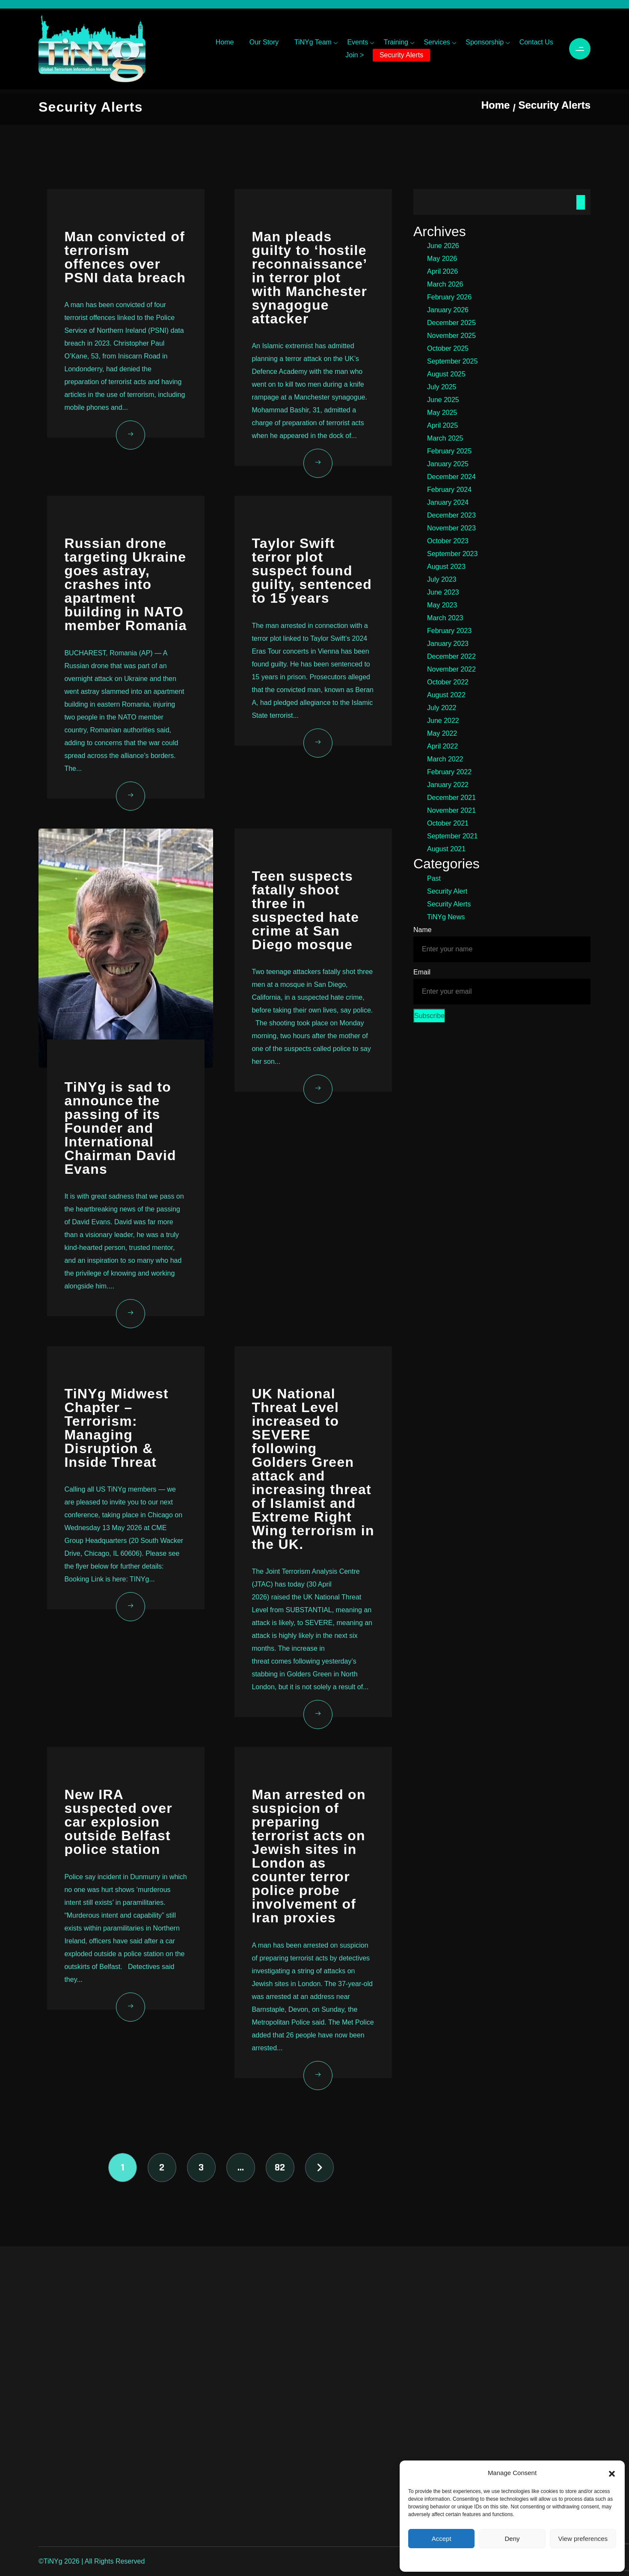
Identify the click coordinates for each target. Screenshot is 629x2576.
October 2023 (448, 541)
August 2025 (446, 374)
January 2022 (448, 784)
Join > (354, 55)
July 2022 (442, 707)
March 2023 (445, 618)
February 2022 (449, 772)
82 (280, 2167)
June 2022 (443, 720)
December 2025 (451, 322)
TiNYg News (446, 917)
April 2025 (442, 425)
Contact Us (536, 42)
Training (396, 42)
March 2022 (445, 759)
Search (580, 202)
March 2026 (445, 284)
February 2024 (449, 489)
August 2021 (446, 849)
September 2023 (452, 553)
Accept (441, 2538)
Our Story (264, 42)
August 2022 (446, 695)
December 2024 (451, 476)
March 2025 (445, 438)
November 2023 (451, 528)
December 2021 (451, 797)
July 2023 (442, 579)
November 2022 (451, 669)
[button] (612, 2473)
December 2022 (451, 656)
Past (434, 878)
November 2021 (451, 810)
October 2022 (448, 682)
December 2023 (451, 515)
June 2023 (443, 592)
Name (422, 929)
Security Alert (447, 891)
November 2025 (451, 335)
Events (357, 42)
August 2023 (446, 566)
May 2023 (442, 605)
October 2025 (448, 348)
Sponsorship (485, 42)
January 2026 (448, 310)
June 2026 (443, 245)
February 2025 (449, 451)
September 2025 (452, 361)
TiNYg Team (313, 42)
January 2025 (448, 464)
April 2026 (442, 271)
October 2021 (448, 823)
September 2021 (452, 836)
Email (421, 972)
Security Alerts (401, 55)
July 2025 (442, 387)
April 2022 (442, 746)
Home (225, 42)
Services (437, 42)
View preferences (583, 2538)
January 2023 (448, 643)
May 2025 (442, 412)
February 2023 (449, 630)
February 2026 (449, 297)
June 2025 (443, 399)
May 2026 (442, 258)
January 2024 (448, 502)
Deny (511, 2538)
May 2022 (442, 733)
